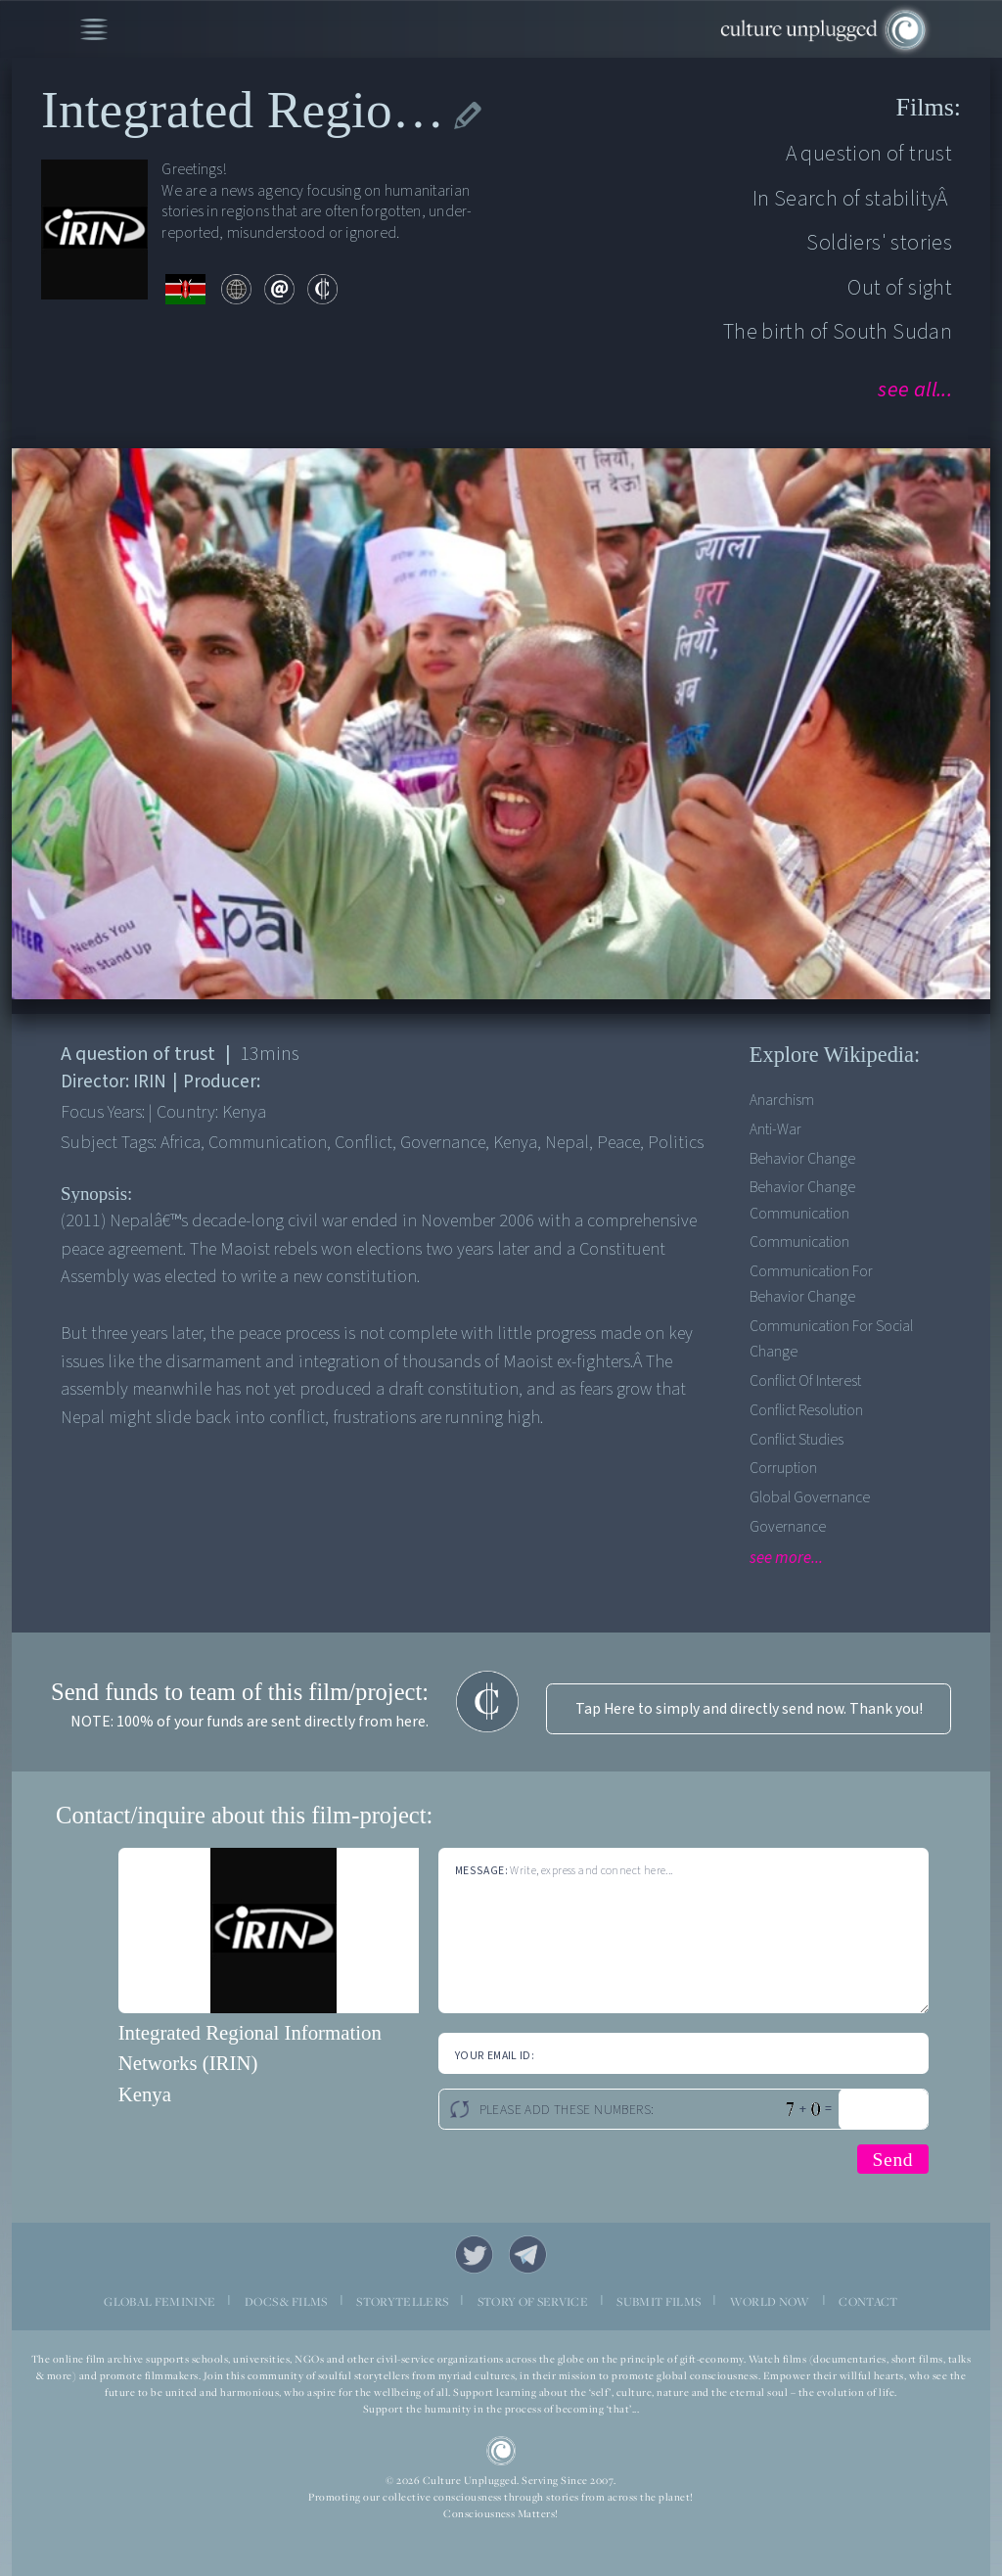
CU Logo (501, 2451)
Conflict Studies (796, 1439)
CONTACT (868, 2301)
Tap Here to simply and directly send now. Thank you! (749, 1709)
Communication (799, 1242)
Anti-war (775, 1129)
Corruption (783, 1468)
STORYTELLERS (402, 2301)
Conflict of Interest (805, 1381)
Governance (788, 1527)
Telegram (528, 2254)
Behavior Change (802, 1159)
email (279, 289)
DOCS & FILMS (286, 2301)
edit (468, 115)
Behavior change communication (802, 1199)
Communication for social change (831, 1338)
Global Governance (810, 1497)
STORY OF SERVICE (533, 2301)
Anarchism (782, 1100)
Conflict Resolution (806, 1410)
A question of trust (869, 153)
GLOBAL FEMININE (159, 2301)
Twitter (474, 2254)
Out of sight (899, 287)
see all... (915, 389)
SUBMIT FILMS (658, 2301)
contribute (322, 289)
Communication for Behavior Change (811, 1284)
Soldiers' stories (879, 242)
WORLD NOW (770, 2301)
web (236, 289)
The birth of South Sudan (837, 331)
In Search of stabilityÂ (852, 198)
